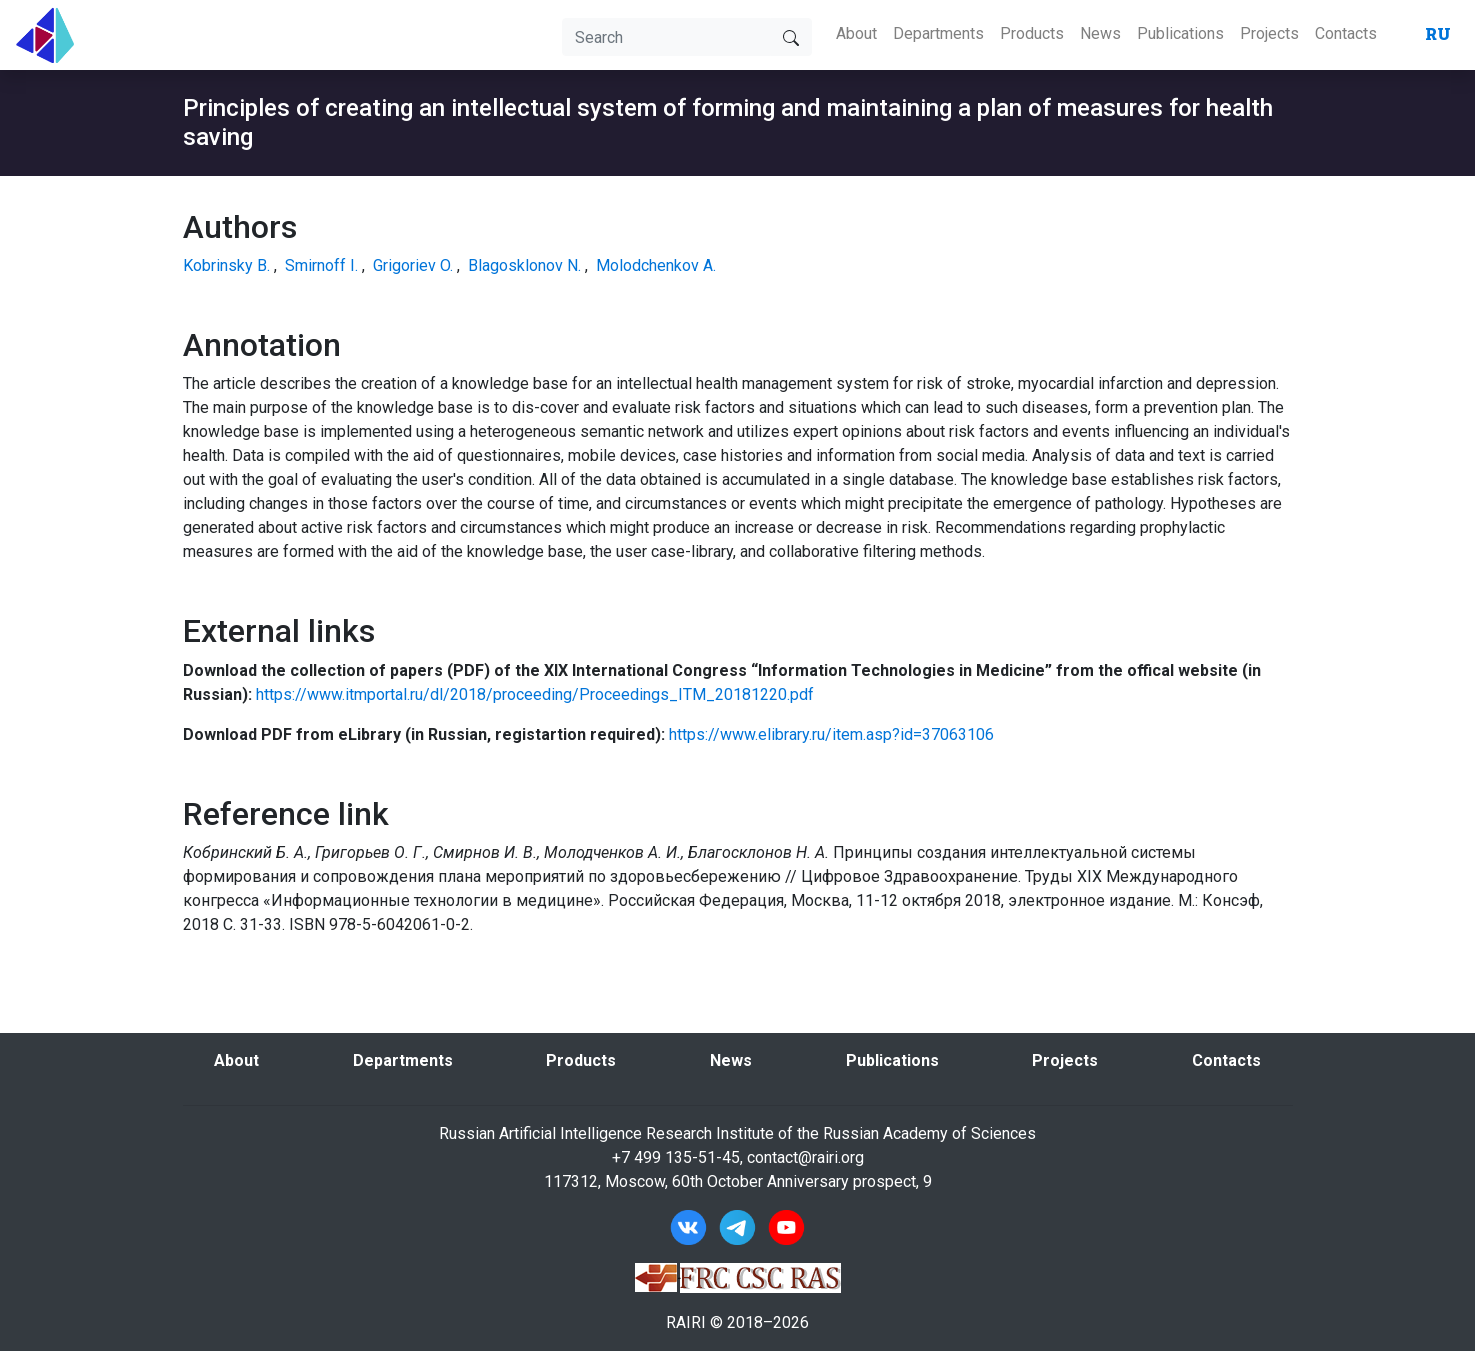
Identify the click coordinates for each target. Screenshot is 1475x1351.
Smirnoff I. (321, 265)
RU (1438, 33)
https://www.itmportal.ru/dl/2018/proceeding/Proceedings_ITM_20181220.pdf (535, 694)
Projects (1269, 33)
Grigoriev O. (413, 265)
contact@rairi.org (805, 1157)
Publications (1180, 33)
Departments (938, 33)
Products (1032, 33)
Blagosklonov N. (524, 265)
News (1100, 33)
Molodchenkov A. (656, 265)
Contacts (1346, 33)
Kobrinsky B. (226, 265)
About (856, 33)
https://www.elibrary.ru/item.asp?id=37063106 (831, 734)
